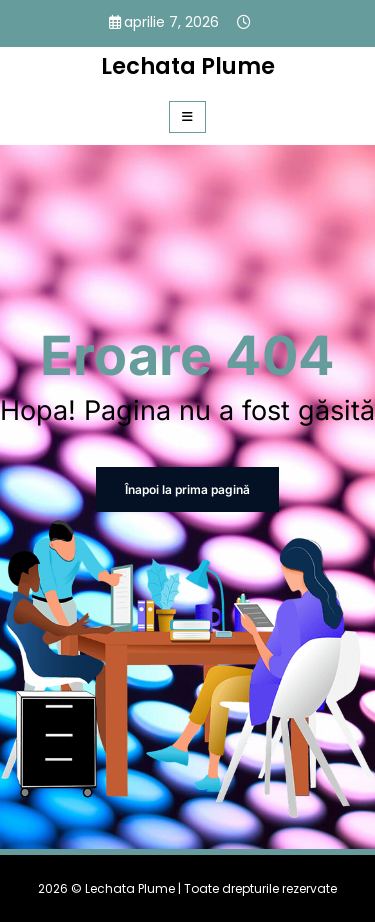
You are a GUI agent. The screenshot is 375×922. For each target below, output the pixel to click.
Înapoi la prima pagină (187, 489)
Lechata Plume (188, 66)
